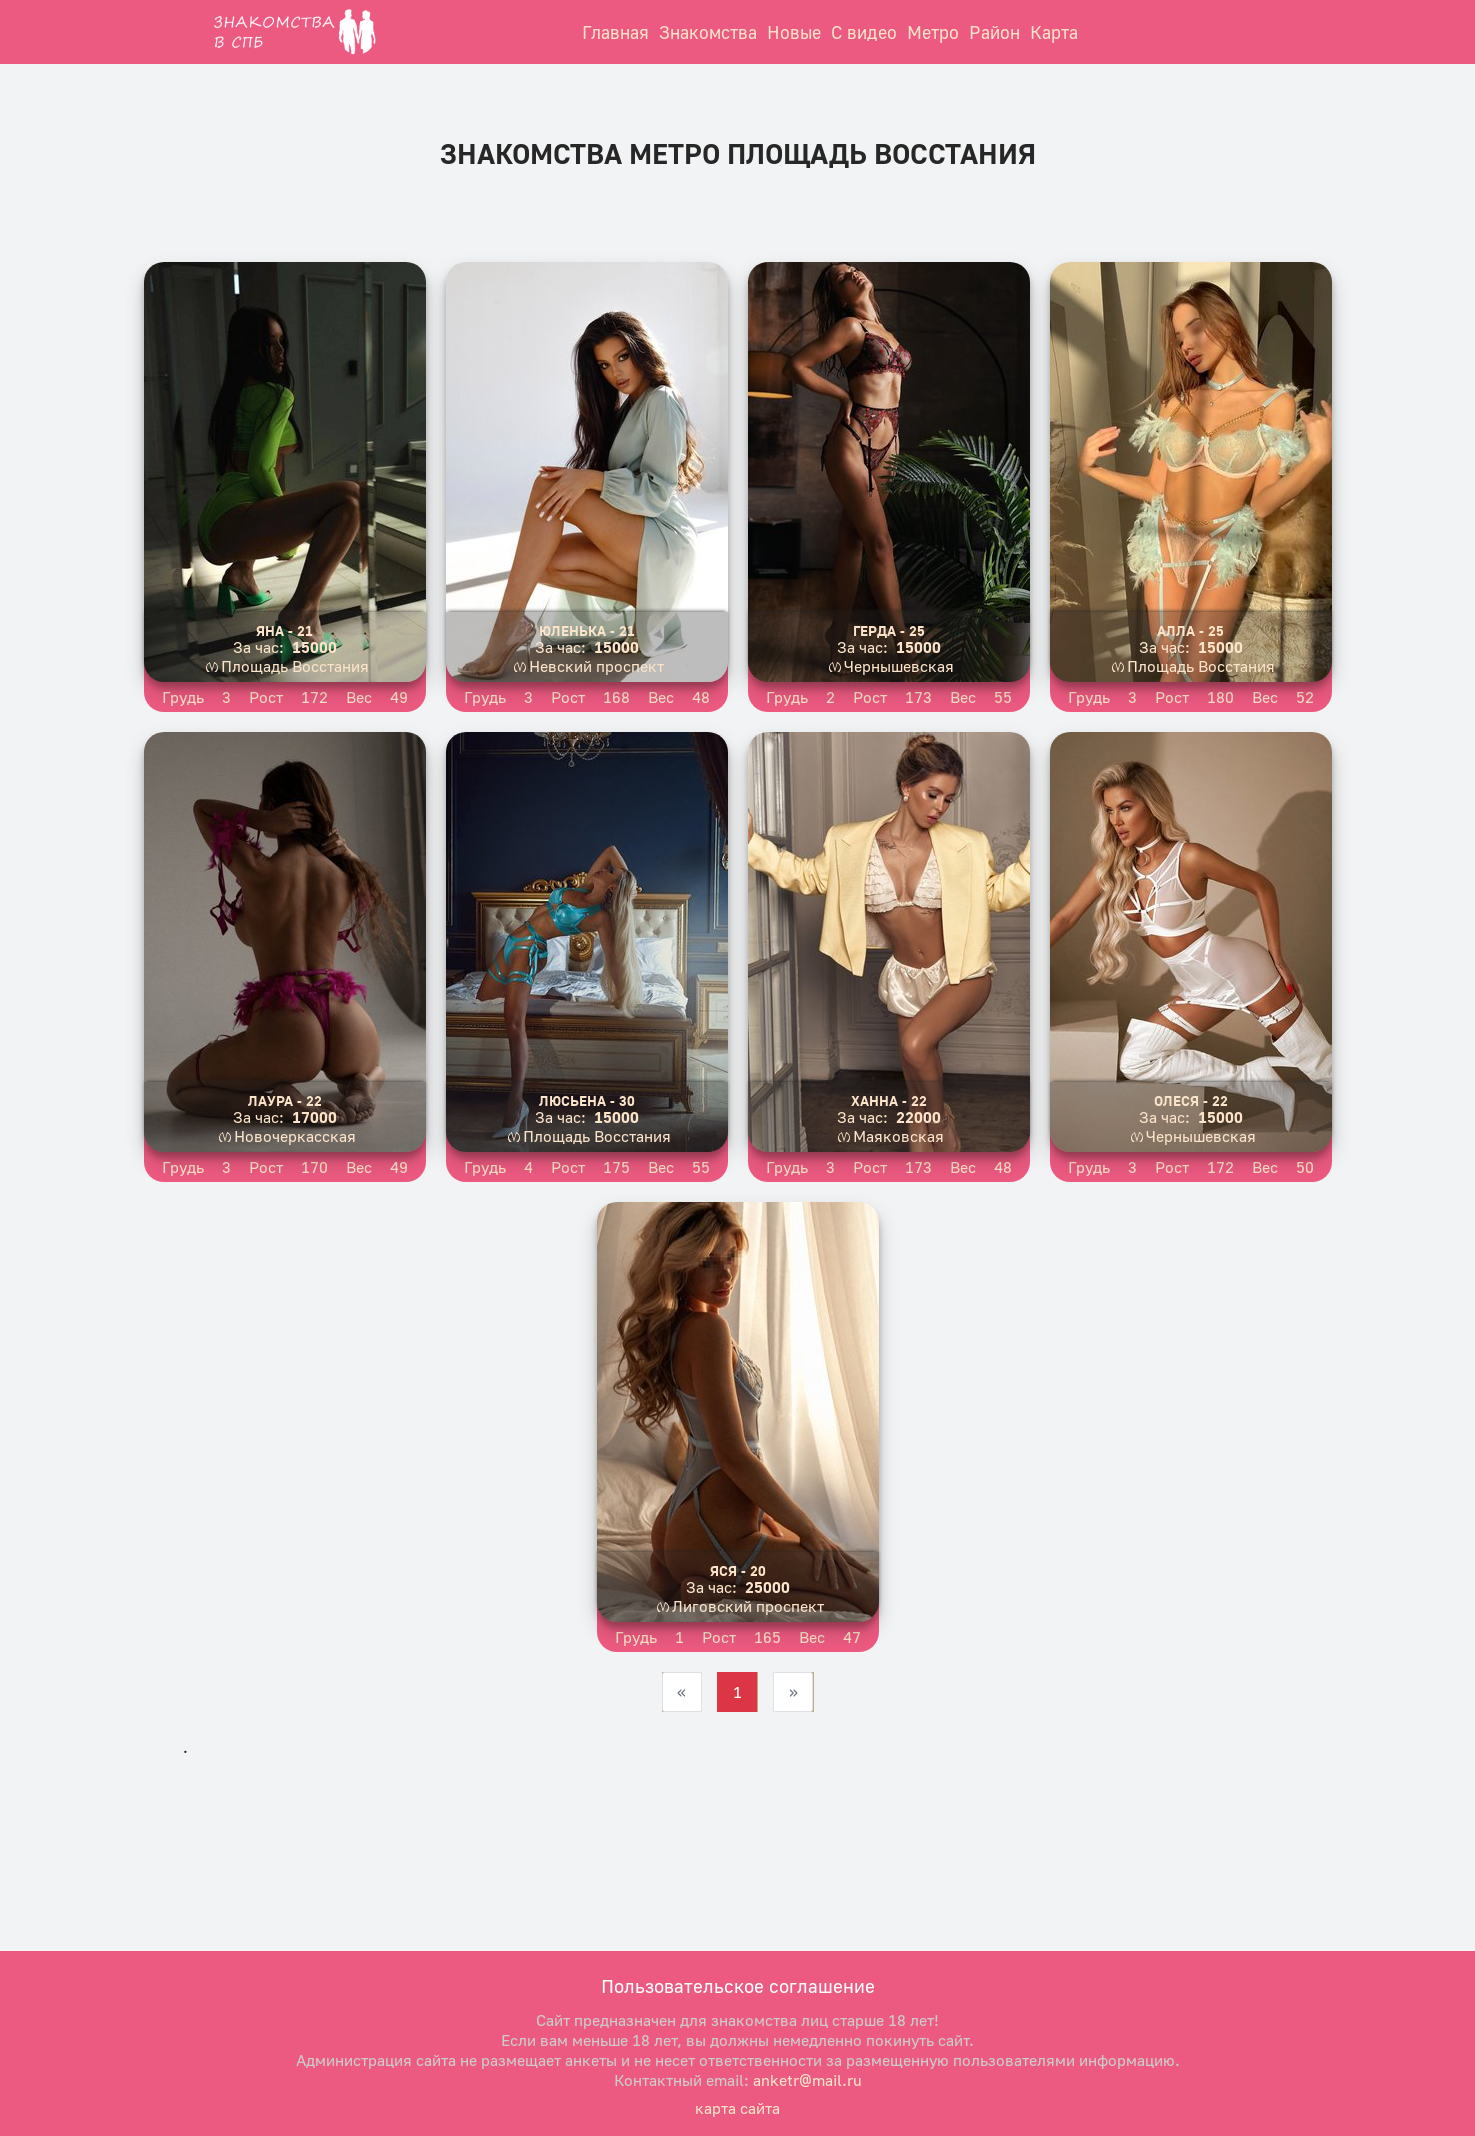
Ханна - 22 (889, 1100)
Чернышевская (899, 666)
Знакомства (708, 32)
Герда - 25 (889, 630)
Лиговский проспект (748, 1606)
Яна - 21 (284, 630)
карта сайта (737, 2108)
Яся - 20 (738, 1570)
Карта (1054, 32)
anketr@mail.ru (807, 2080)
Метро (933, 32)
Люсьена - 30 (587, 1100)
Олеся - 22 (1191, 1100)
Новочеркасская (295, 1136)
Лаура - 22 (285, 1100)
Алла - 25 (1190, 630)
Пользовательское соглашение (738, 1985)
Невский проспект (596, 666)
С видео (864, 32)
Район (994, 32)
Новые (794, 32)
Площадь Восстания (295, 666)
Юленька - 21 (587, 630)
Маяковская (898, 1136)
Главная (615, 32)
